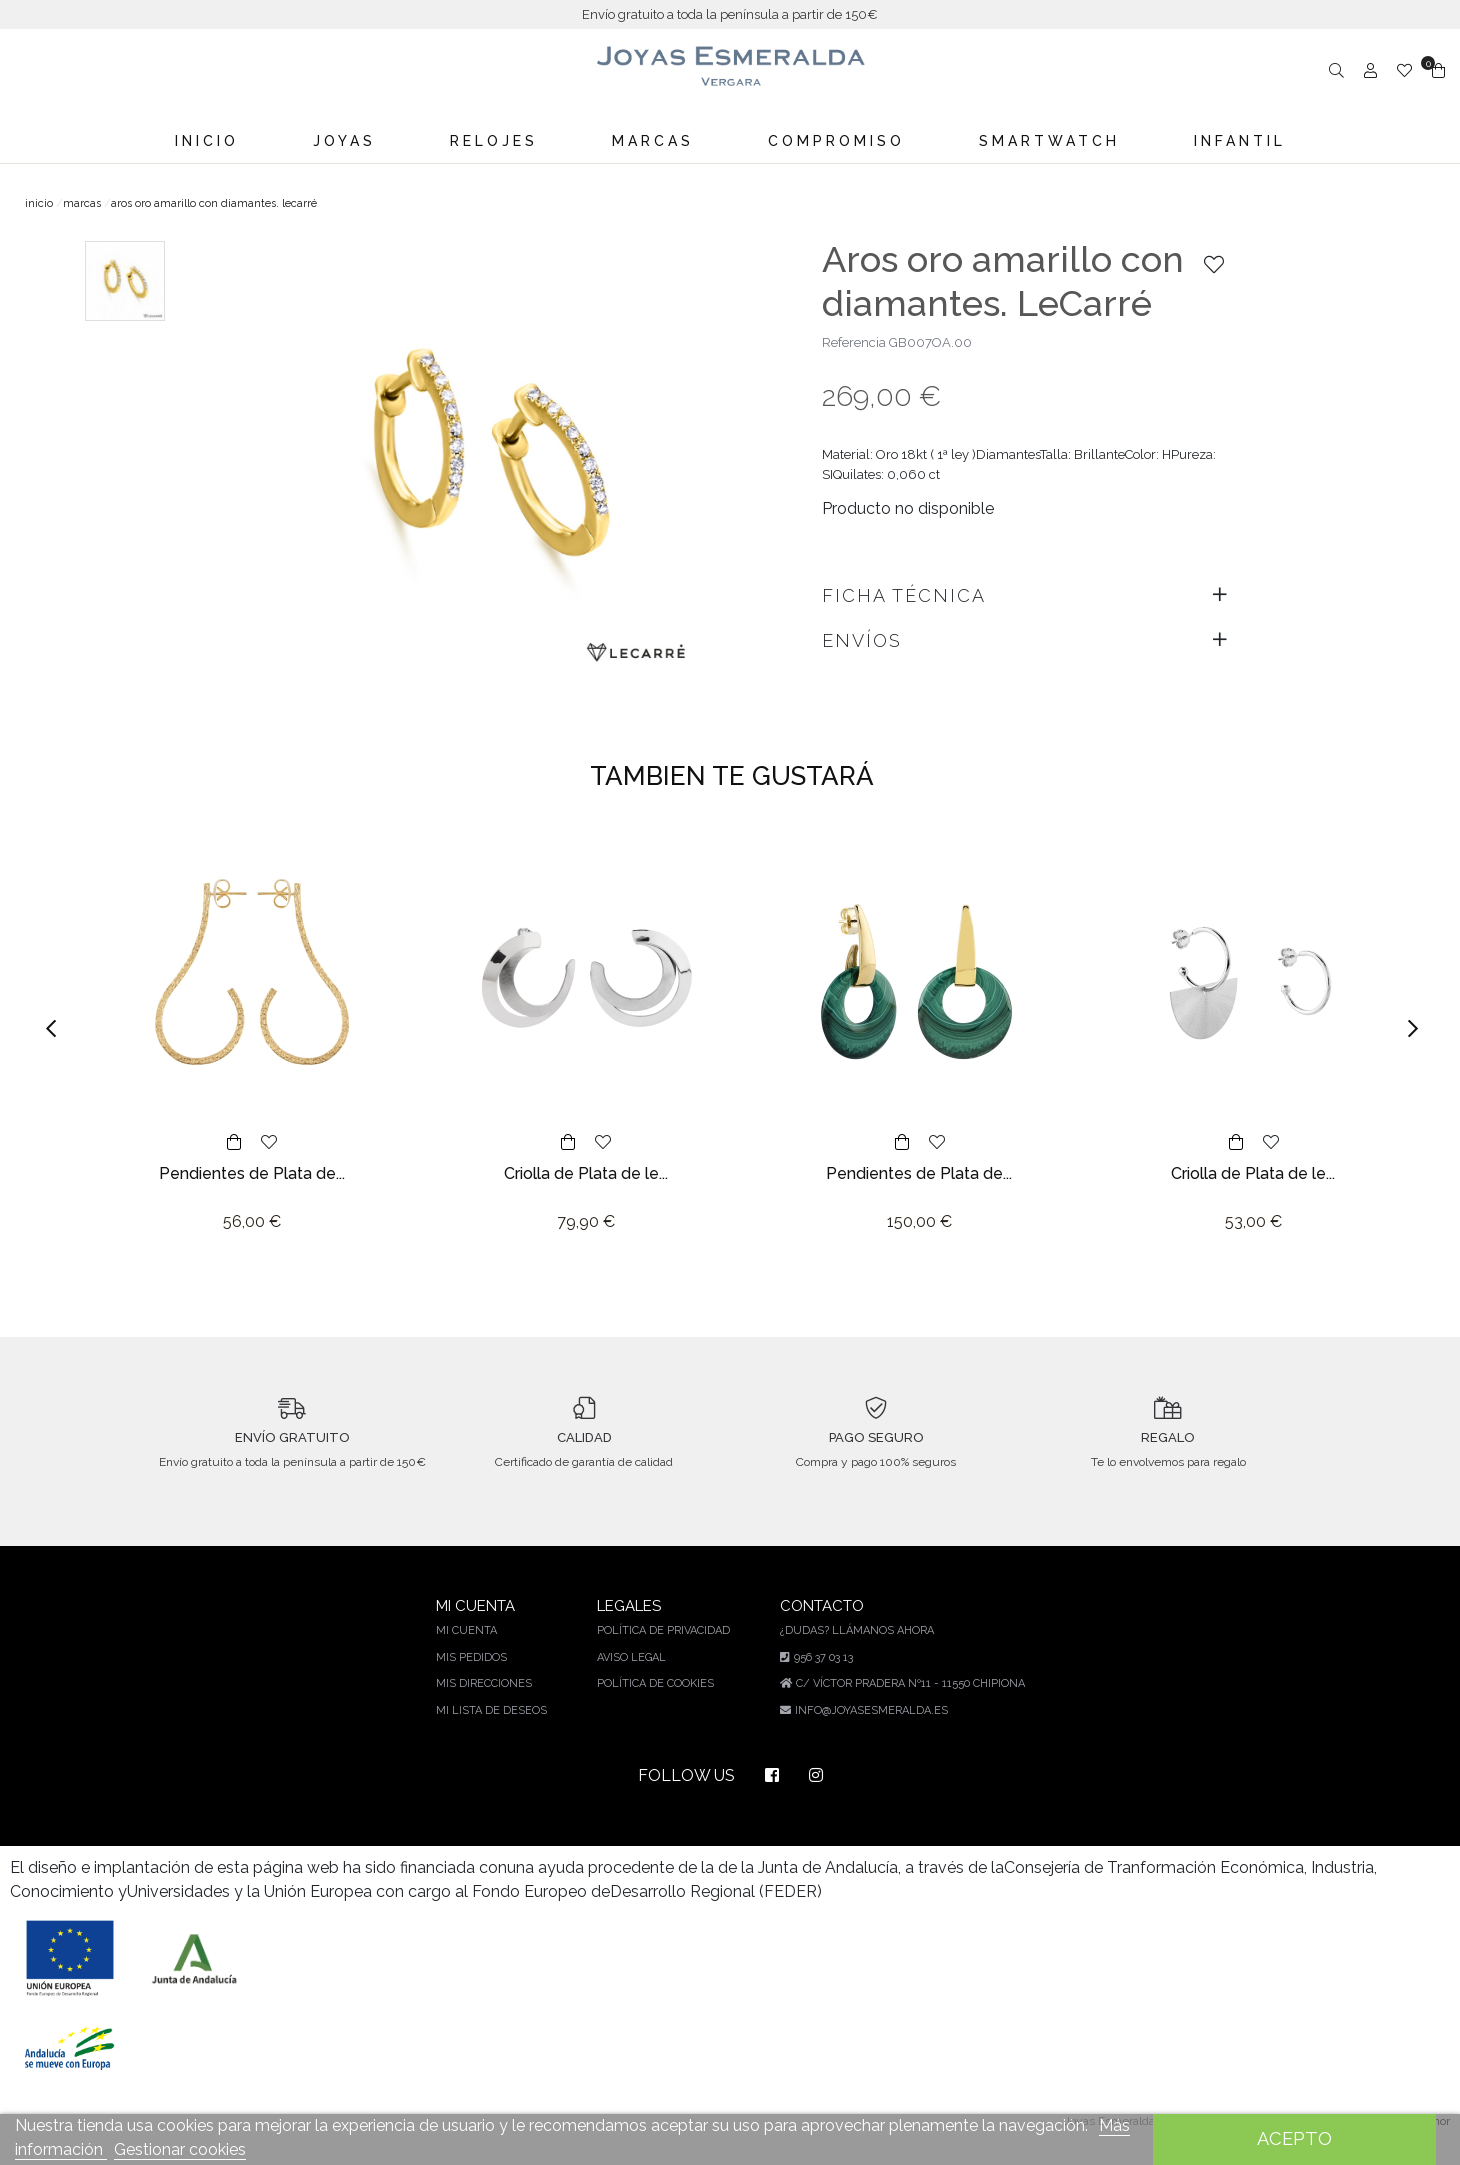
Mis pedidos (478, 1675)
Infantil (1238, 141)
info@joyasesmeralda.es (872, 1728)
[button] (58, 1028)
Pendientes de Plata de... (252, 1173)
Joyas (345, 141)
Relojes (494, 141)
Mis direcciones (491, 1701)
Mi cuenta (474, 1648)
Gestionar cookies (179, 2149)
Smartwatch (1047, 141)
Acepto (1294, 2138)
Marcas (654, 141)
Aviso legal (635, 1675)
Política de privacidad (667, 1648)
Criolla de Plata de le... (585, 1173)
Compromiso (836, 141)
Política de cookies (659, 1701)
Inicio (208, 141)
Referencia (854, 342)
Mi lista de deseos (497, 1728)
